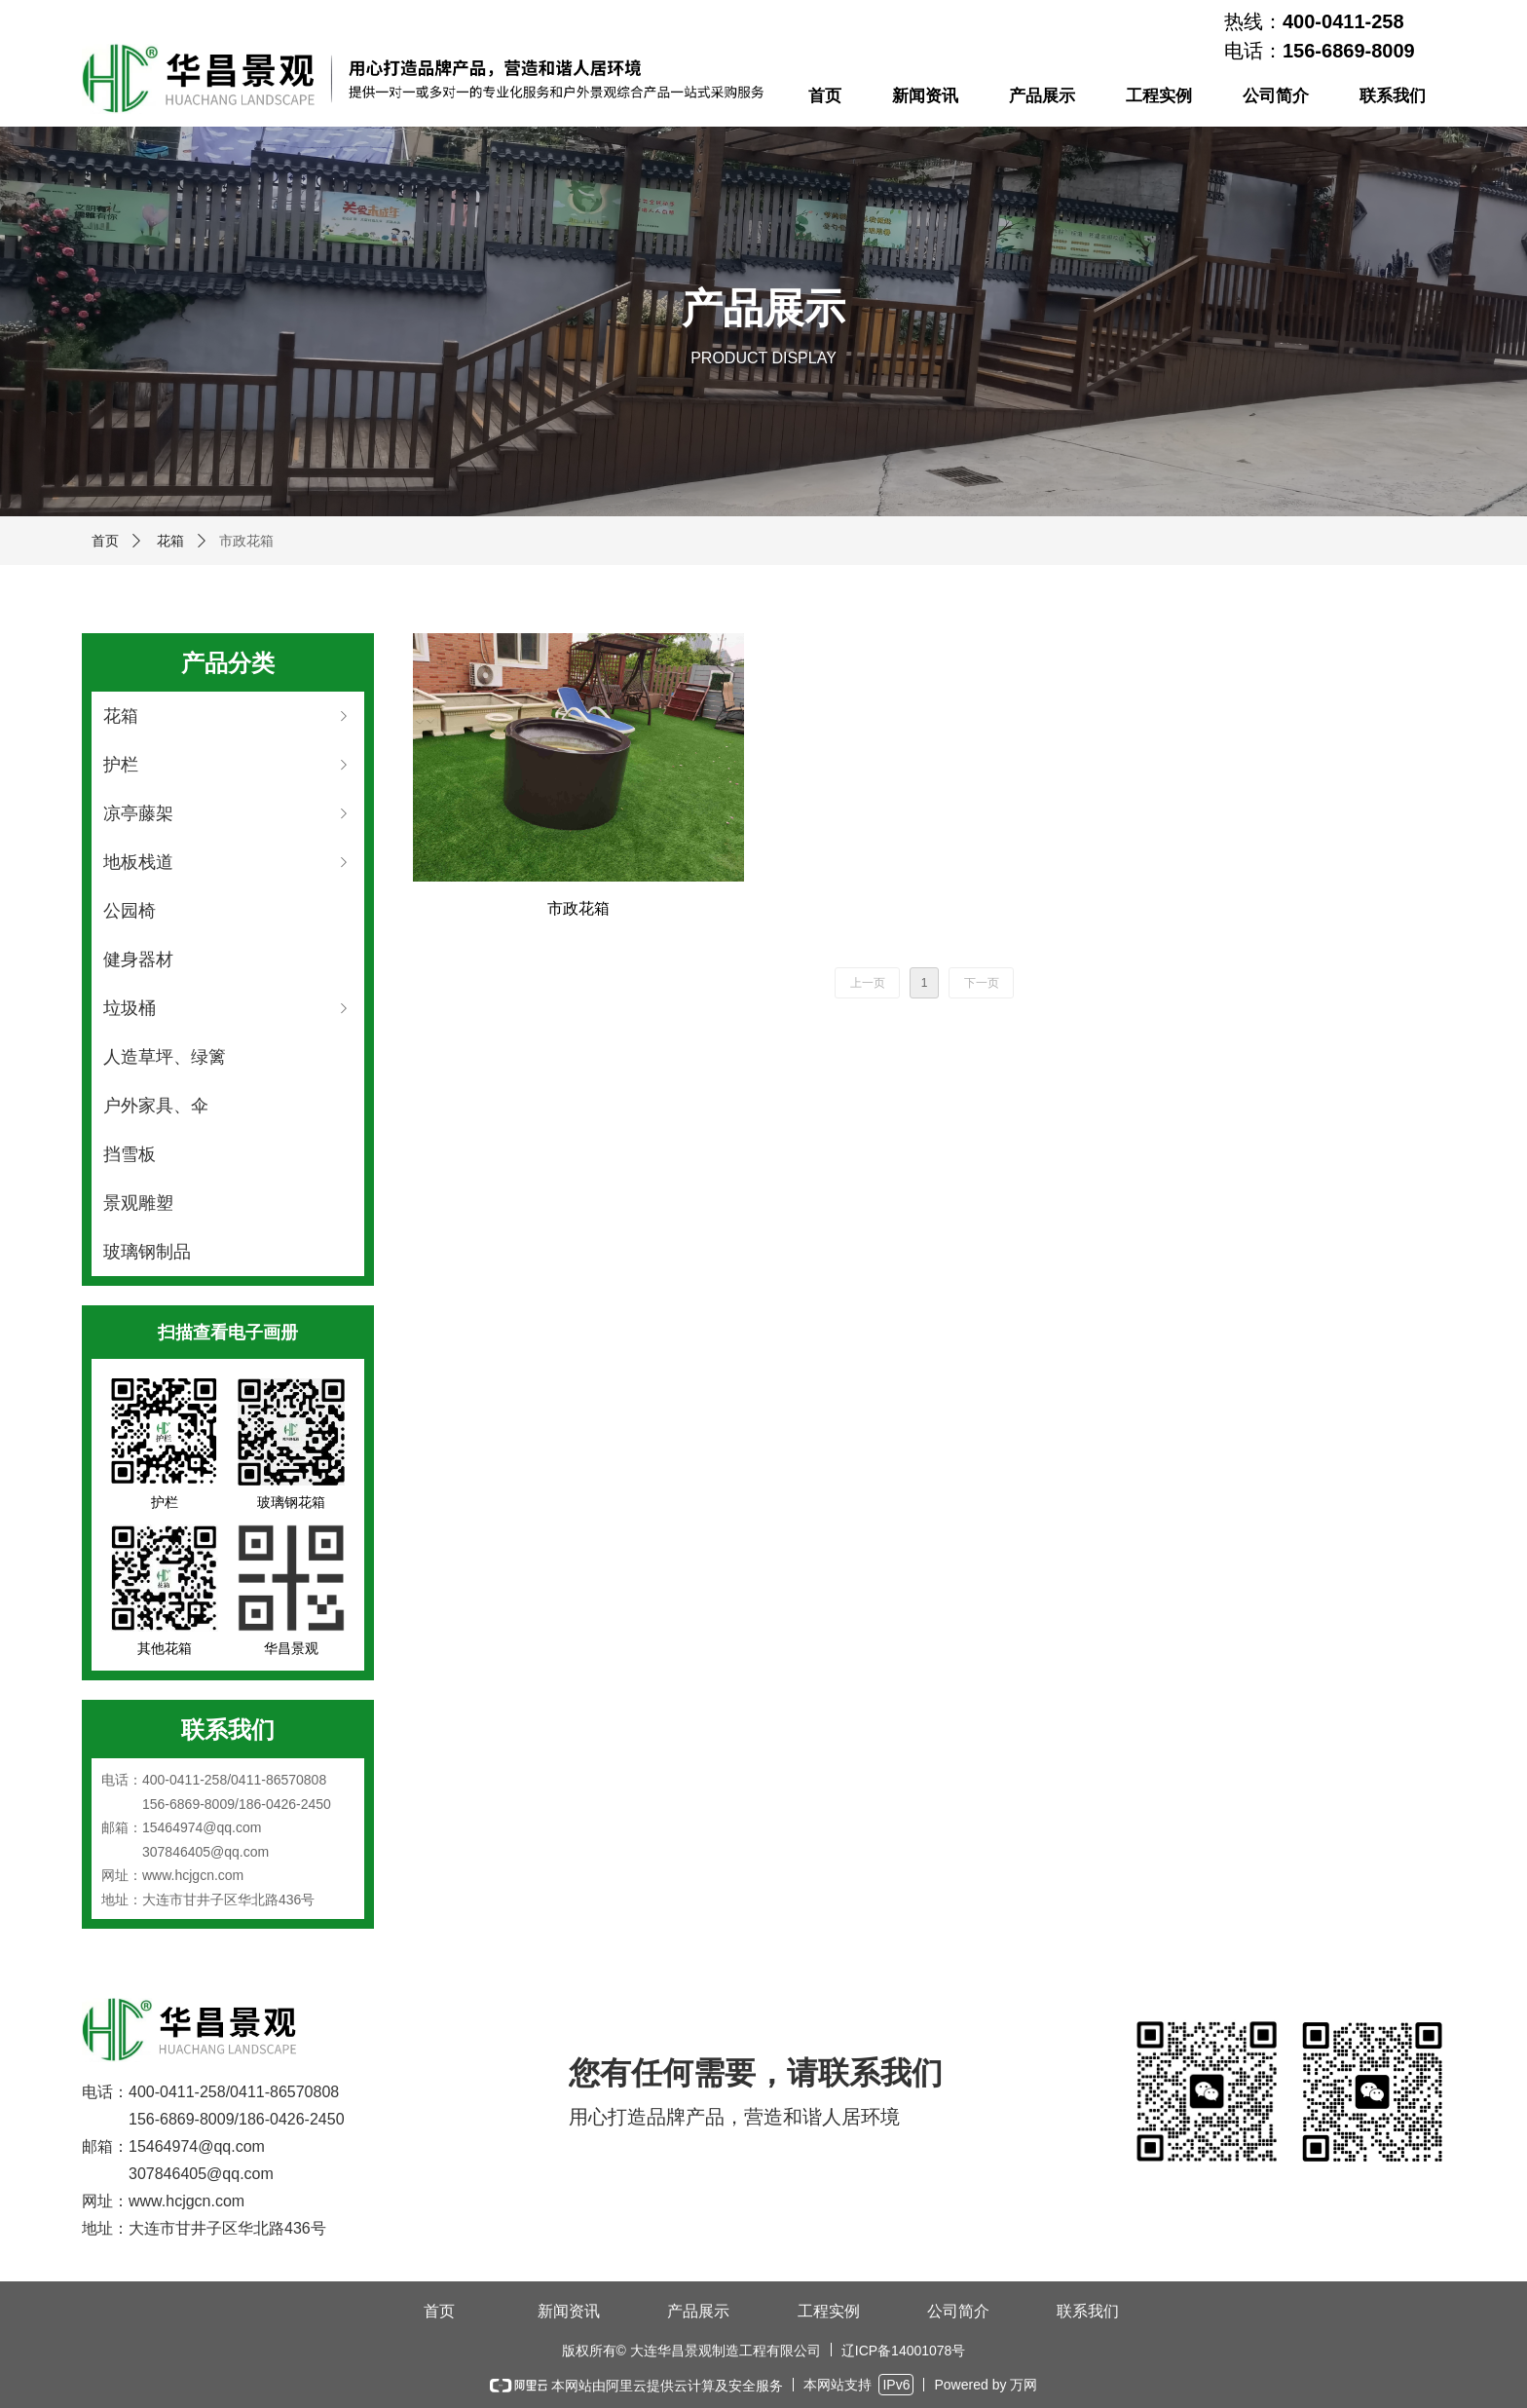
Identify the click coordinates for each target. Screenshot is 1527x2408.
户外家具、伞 (155, 1105)
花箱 (170, 540)
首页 (105, 540)
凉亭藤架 (228, 813)
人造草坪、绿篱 (164, 1057)
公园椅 (129, 911)
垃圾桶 (228, 1008)
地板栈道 (228, 862)
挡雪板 (129, 1154)
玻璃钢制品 (147, 1251)
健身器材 (138, 959)
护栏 (228, 764)
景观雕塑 (138, 1203)
